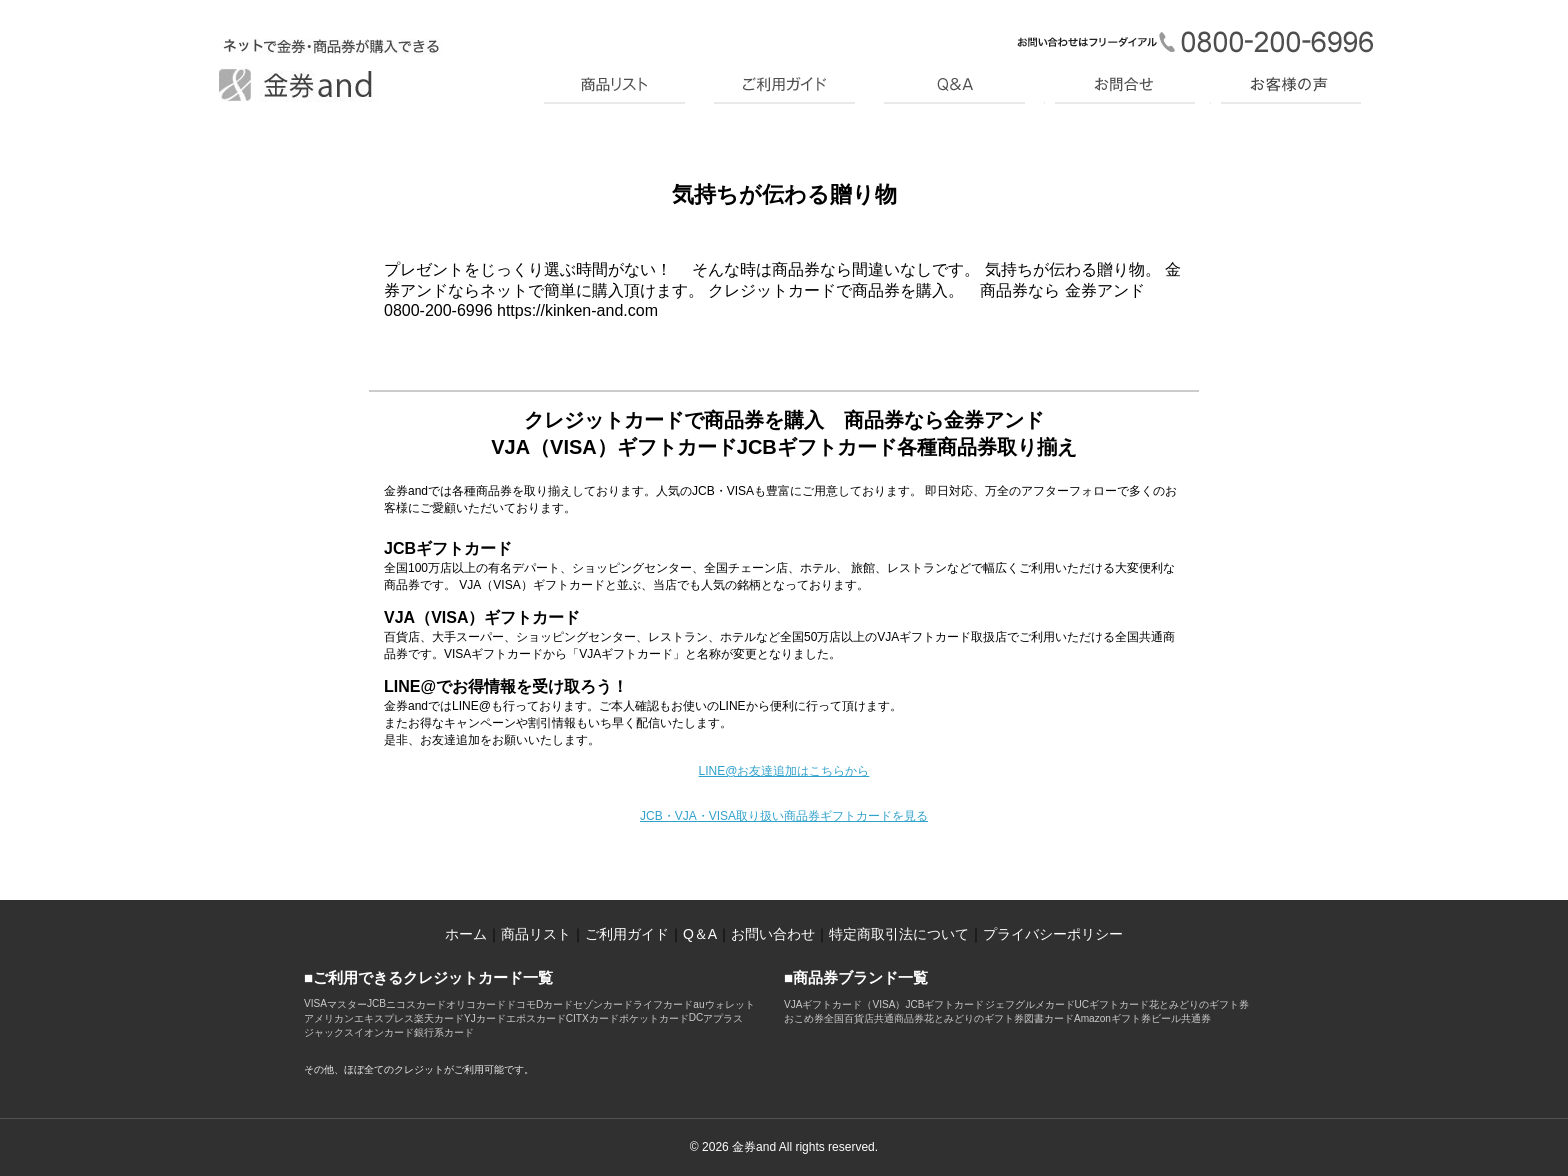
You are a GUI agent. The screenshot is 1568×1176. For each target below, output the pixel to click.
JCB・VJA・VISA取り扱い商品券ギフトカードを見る (784, 816)
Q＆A (700, 934)
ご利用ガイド (627, 934)
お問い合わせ (773, 934)
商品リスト (536, 934)
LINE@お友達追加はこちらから (784, 771)
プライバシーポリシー (1053, 934)
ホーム (466, 934)
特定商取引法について (899, 934)
